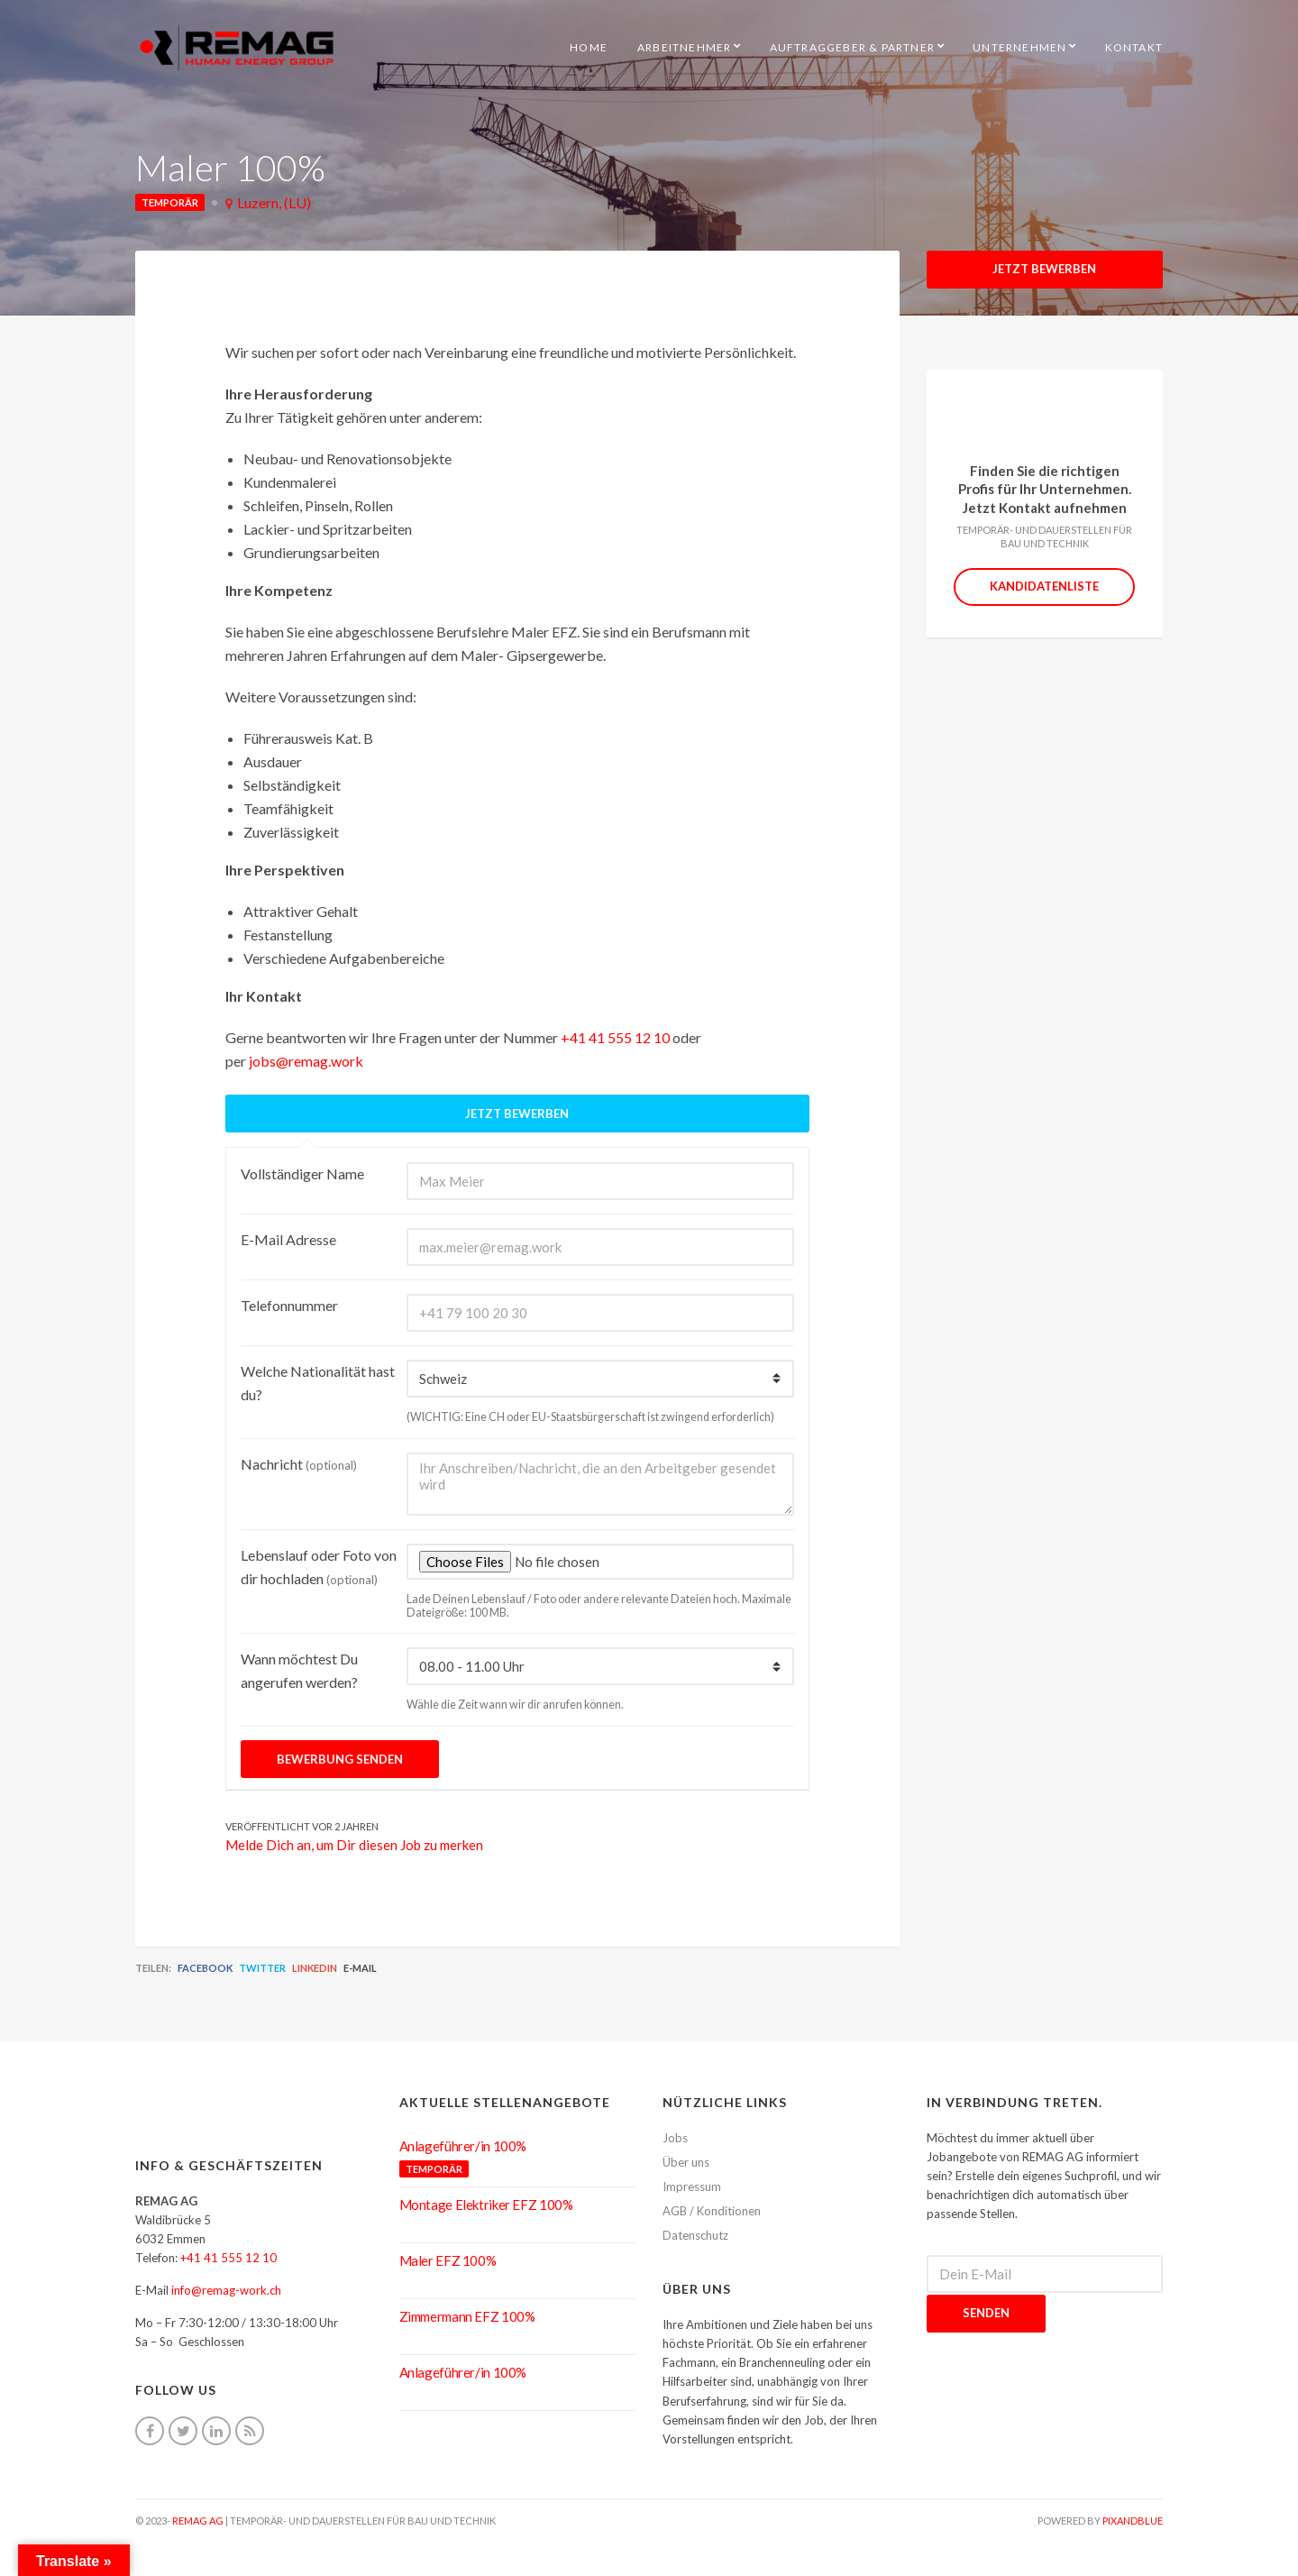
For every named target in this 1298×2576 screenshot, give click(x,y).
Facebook (205, 1968)
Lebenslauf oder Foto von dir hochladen (319, 1566)
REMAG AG (198, 2520)
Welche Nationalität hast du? (318, 1382)
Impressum (692, 2186)
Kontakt (1134, 47)
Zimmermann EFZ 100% (467, 2316)
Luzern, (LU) (274, 202)
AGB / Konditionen (712, 2211)
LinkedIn (314, 1968)
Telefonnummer (289, 1305)
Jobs (675, 2138)
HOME (589, 47)
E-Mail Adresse (288, 1239)
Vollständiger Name (302, 1173)
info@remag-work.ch (226, 2290)
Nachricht (299, 1463)
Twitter (262, 1968)
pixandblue (1132, 2520)
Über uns (686, 2162)
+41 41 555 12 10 (615, 1037)
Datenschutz (695, 2235)
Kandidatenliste (1044, 586)
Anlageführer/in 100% (463, 2146)
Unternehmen (1019, 47)
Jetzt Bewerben (1044, 268)
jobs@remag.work (306, 1060)
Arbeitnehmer (684, 47)
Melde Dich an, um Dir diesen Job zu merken (354, 1845)
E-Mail (360, 1968)
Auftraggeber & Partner (852, 47)
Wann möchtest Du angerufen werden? (299, 1670)
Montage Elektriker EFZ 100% (486, 2204)
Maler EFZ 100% (448, 2260)
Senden (986, 2313)
